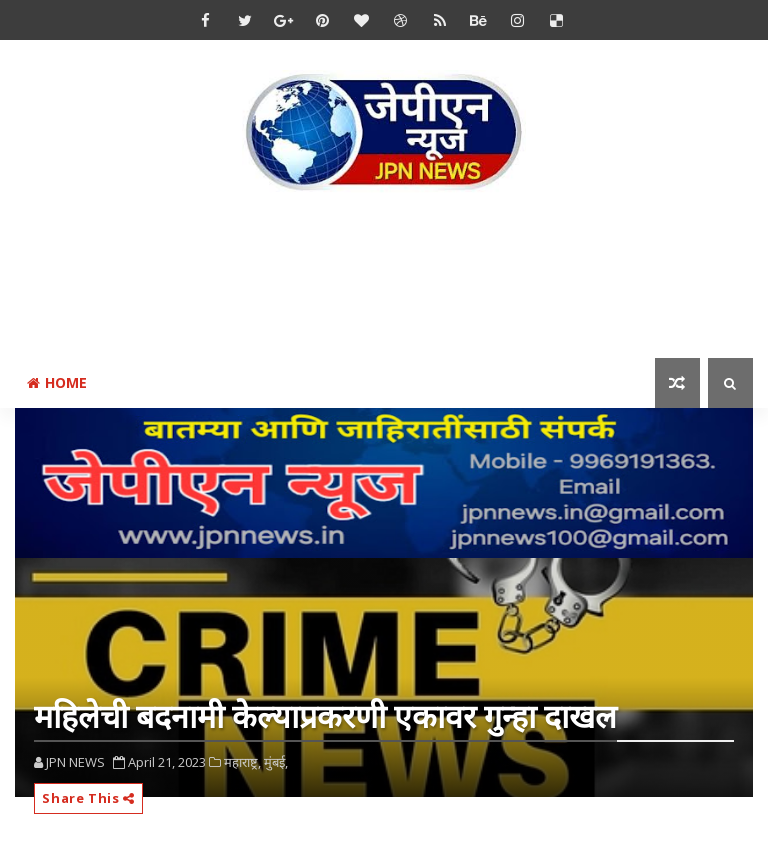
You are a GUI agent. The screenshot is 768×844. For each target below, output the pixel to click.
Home (57, 382)
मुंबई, (276, 762)
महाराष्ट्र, (242, 762)
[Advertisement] (384, 279)
